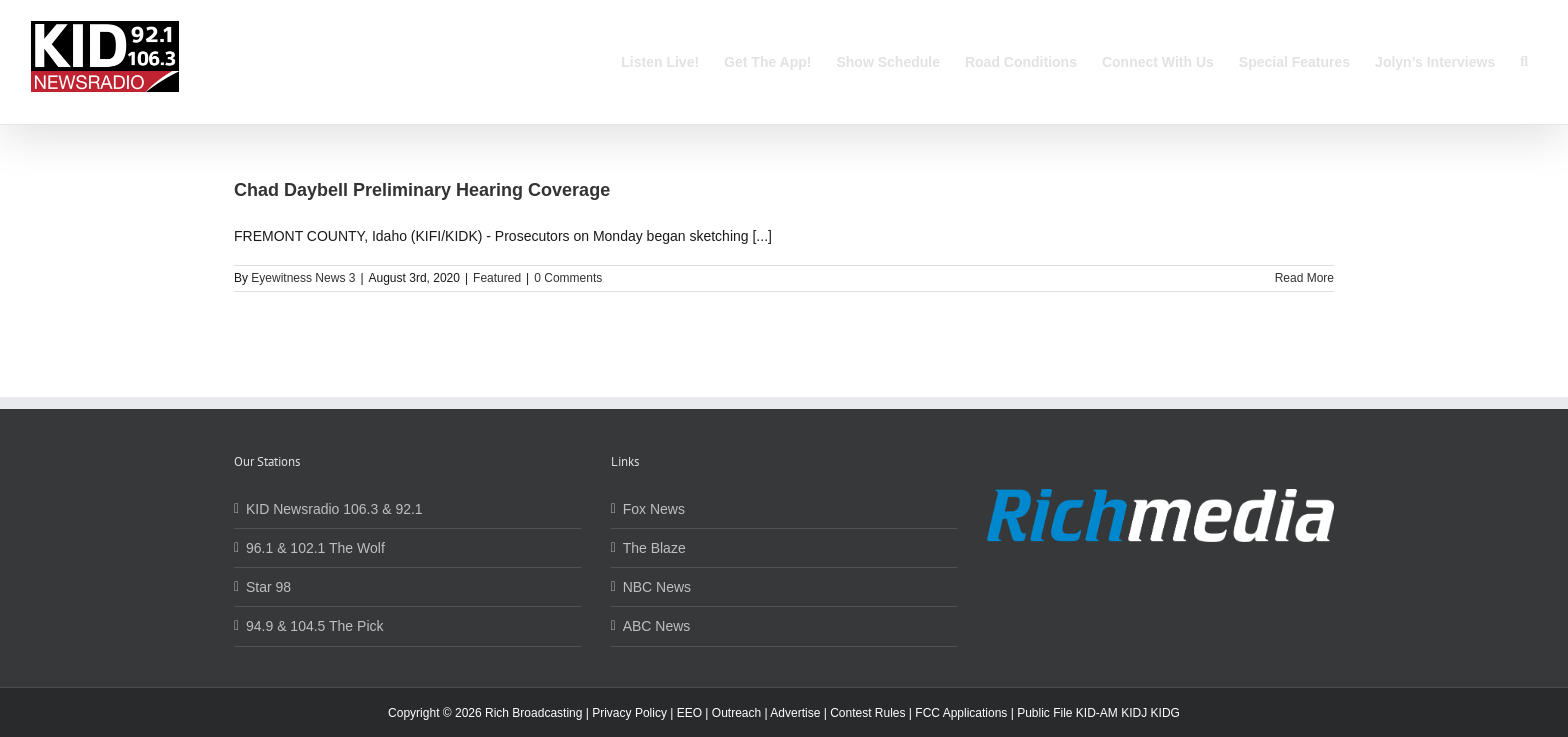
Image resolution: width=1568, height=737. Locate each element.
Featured (497, 278)
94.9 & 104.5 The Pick (315, 626)
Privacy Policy (629, 713)
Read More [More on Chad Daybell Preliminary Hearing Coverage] (1304, 278)
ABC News (657, 626)
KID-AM (1097, 713)
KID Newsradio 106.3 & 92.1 (334, 509)
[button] (1524, 62)
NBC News (657, 587)
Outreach (736, 713)
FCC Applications (961, 713)
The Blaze (654, 548)
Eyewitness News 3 (303, 278)
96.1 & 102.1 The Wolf (315, 548)
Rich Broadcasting (533, 713)
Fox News (654, 509)
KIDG (1165, 713)
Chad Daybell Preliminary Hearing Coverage (422, 190)
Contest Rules (867, 713)
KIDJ (1134, 713)
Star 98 (268, 587)
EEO (689, 713)
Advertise (795, 713)
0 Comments (568, 278)
